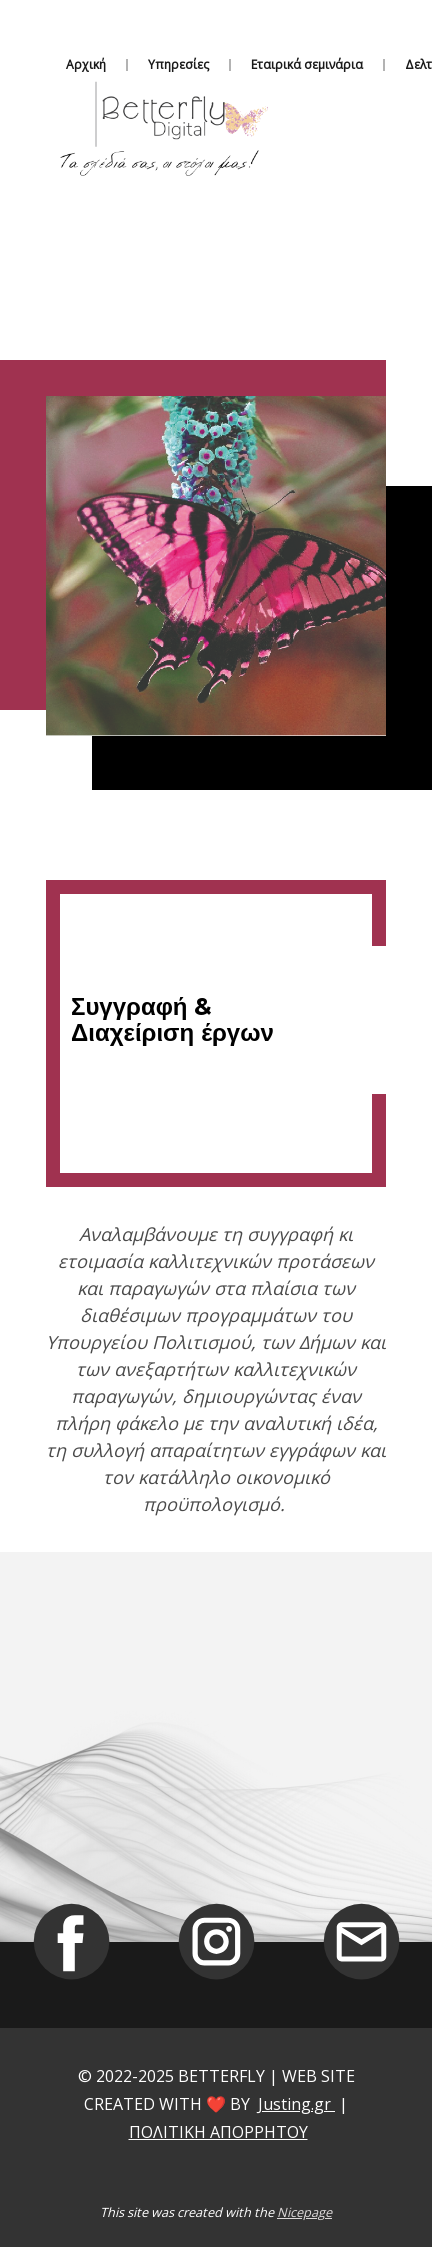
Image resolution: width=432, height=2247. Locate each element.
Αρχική (86, 65)
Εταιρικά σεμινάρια (307, 65)
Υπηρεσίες (178, 65)
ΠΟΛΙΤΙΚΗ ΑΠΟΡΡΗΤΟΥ (218, 2132)
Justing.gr (296, 2104)
